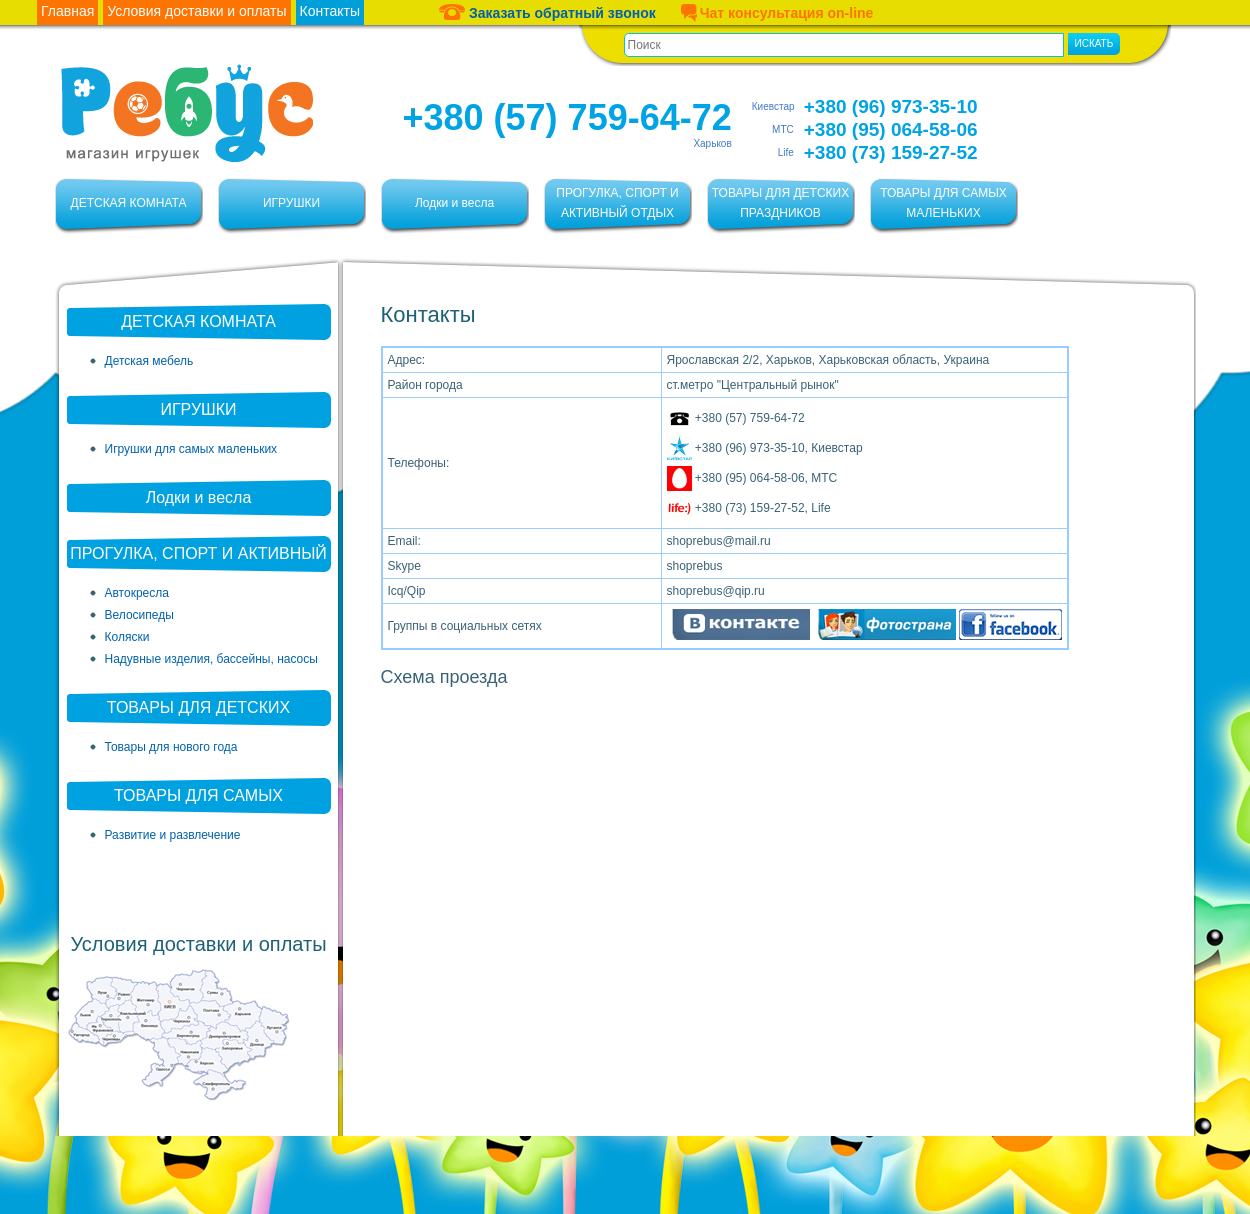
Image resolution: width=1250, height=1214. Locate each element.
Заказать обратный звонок (547, 12)
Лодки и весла (454, 203)
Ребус (187, 113)
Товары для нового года (171, 747)
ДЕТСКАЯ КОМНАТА (129, 203)
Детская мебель (149, 361)
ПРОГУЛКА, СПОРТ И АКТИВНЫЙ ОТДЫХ (617, 203)
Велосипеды (139, 615)
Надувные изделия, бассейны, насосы (211, 659)
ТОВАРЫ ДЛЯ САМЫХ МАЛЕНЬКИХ (943, 203)
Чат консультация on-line (776, 12)
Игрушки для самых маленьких (191, 449)
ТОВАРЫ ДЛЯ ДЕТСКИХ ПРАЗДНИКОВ (780, 203)
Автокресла (137, 593)
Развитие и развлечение (173, 835)
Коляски (127, 637)
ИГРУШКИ (291, 203)
